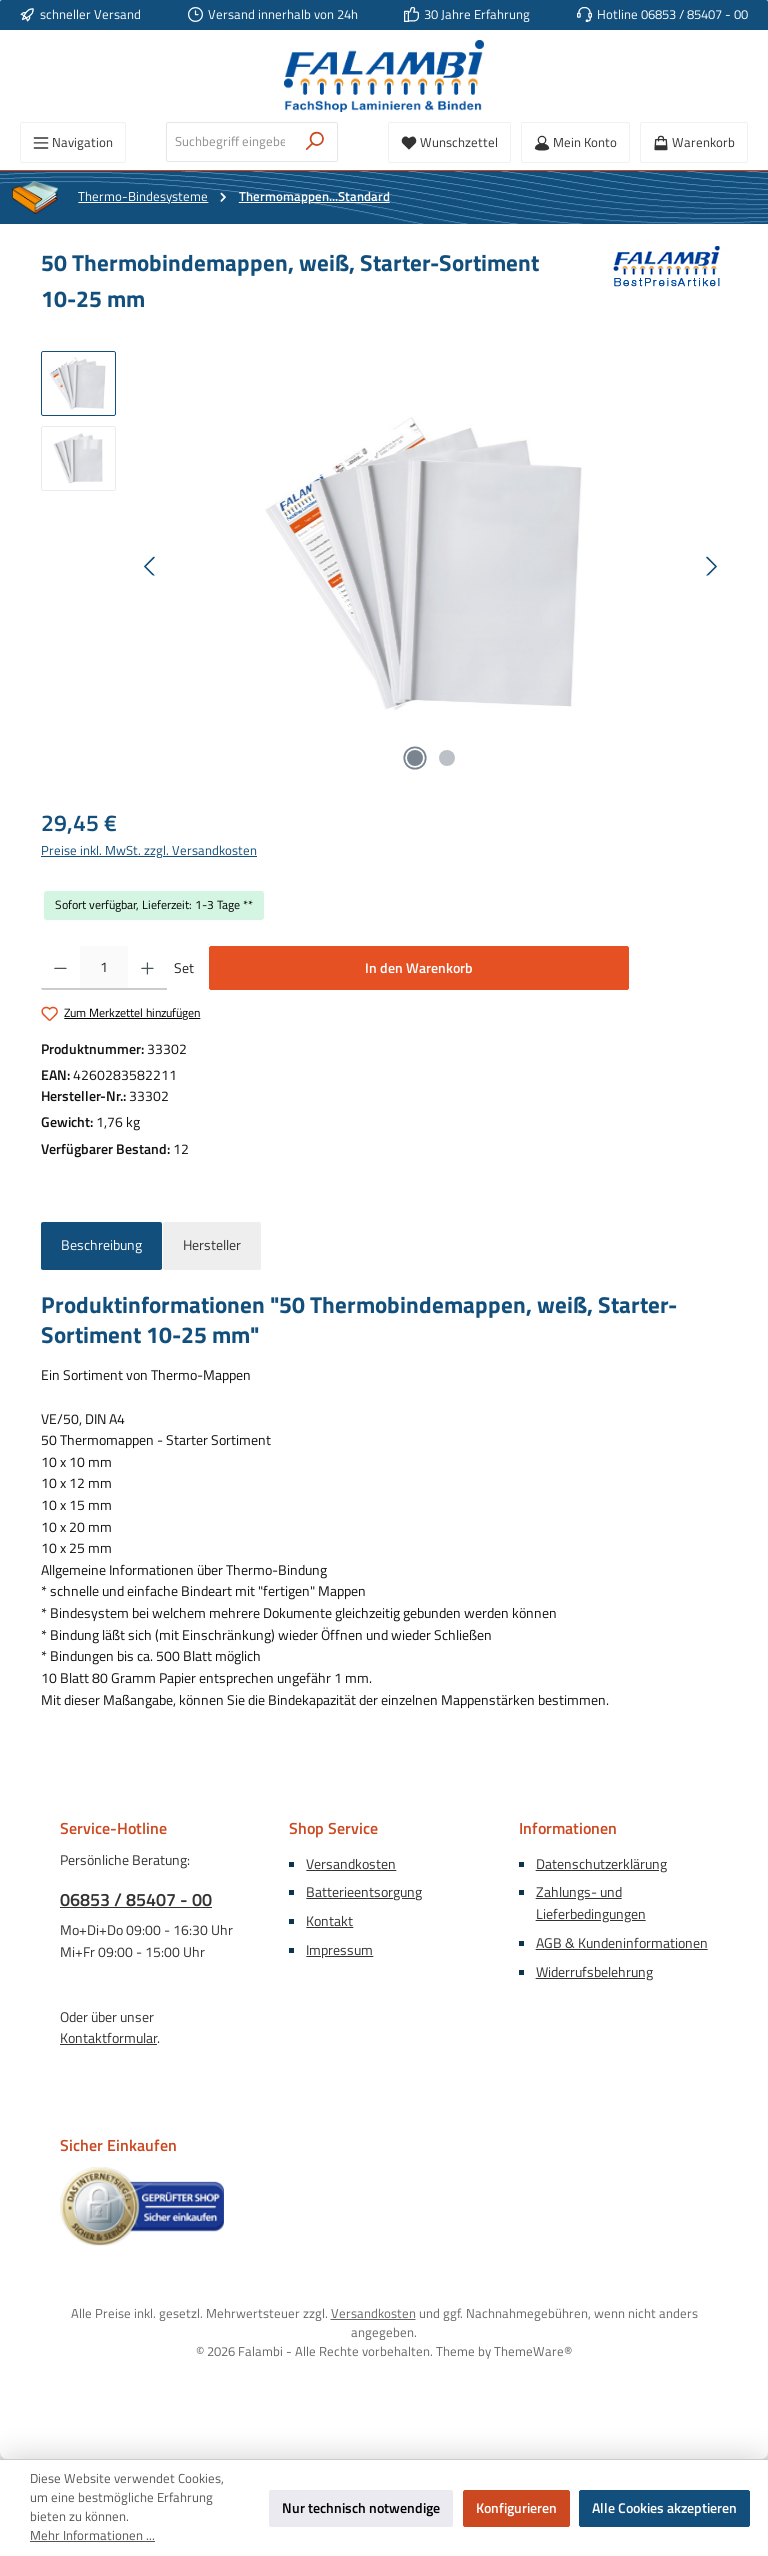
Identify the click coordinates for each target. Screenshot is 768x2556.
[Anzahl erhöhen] (147, 968)
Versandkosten (351, 1864)
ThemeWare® (533, 2351)
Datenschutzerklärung (601, 1864)
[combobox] (230, 142)
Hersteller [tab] (212, 1245)
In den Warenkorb (419, 968)
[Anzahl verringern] (60, 968)
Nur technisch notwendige (361, 2508)
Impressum (339, 1950)
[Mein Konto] (575, 142)
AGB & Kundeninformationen (622, 1943)
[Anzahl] (104, 968)
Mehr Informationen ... (92, 2536)
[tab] (101, 1246)
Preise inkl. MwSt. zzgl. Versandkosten (149, 851)
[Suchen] (315, 142)
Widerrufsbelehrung (594, 1972)
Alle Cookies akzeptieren (664, 2508)
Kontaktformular (108, 2038)
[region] (384, 566)
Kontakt (329, 1921)
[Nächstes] (711, 566)
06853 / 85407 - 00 (136, 1899)
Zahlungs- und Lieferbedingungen (591, 1903)
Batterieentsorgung (364, 1892)
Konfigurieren (516, 2508)
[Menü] (73, 142)
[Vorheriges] (151, 566)
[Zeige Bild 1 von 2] (415, 758)
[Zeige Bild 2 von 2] (447, 758)
